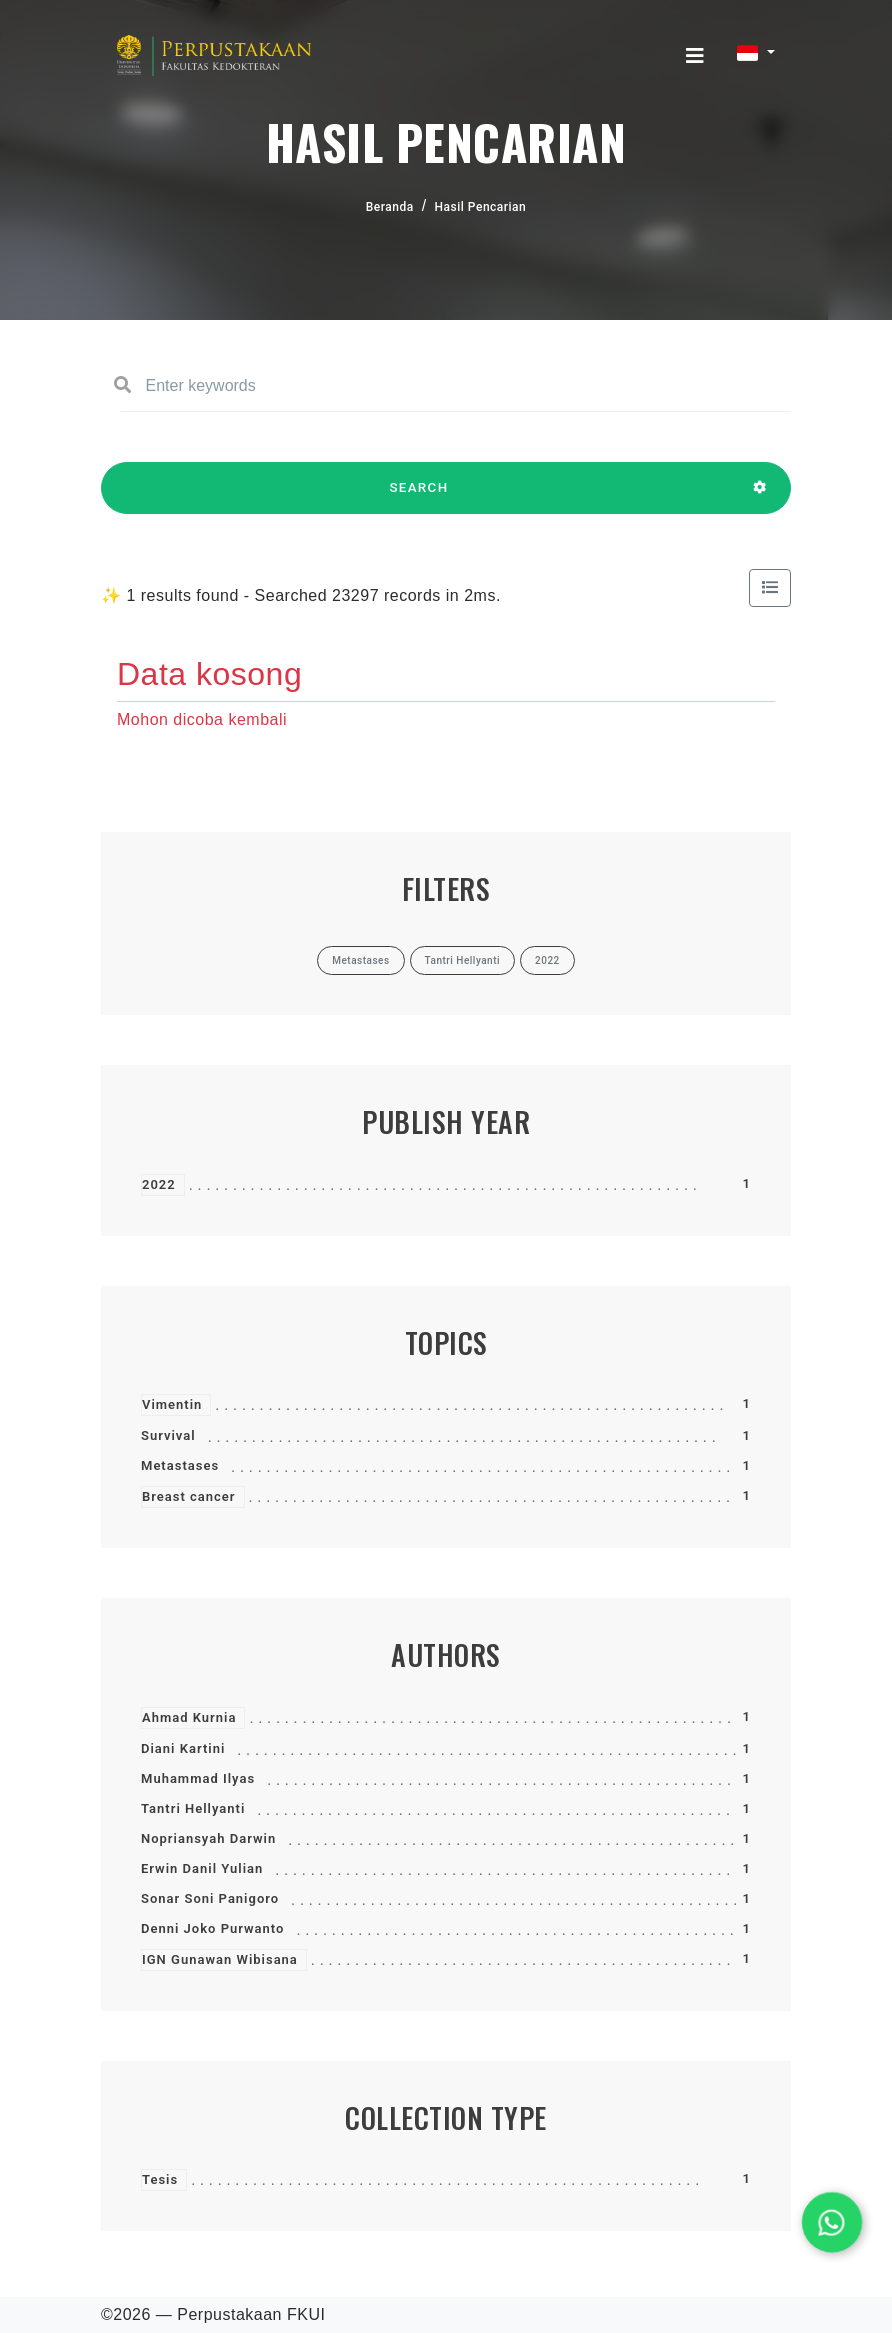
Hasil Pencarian (481, 207)
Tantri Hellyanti (193, 1808)
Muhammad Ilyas (198, 1778)
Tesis (160, 2179)
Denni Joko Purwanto (212, 1928)
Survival (168, 1435)
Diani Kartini (183, 1748)
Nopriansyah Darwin (208, 1838)
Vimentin (172, 1404)
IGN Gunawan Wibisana (220, 1959)
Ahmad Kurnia (189, 1717)
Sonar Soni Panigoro (210, 1898)
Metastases (180, 1465)
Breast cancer (189, 1496)
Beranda (390, 207)
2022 (159, 1184)
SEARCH (419, 497)
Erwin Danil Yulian (202, 1868)
